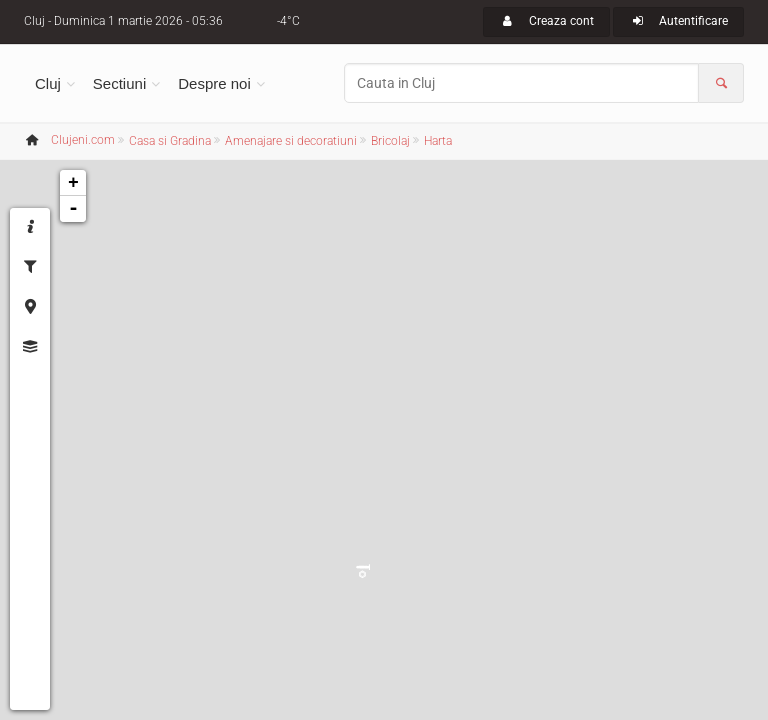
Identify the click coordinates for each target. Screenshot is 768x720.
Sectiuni (119, 83)
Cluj (48, 83)
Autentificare (678, 21)
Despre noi (214, 83)
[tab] (30, 228)
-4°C (288, 21)
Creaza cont (546, 21)
